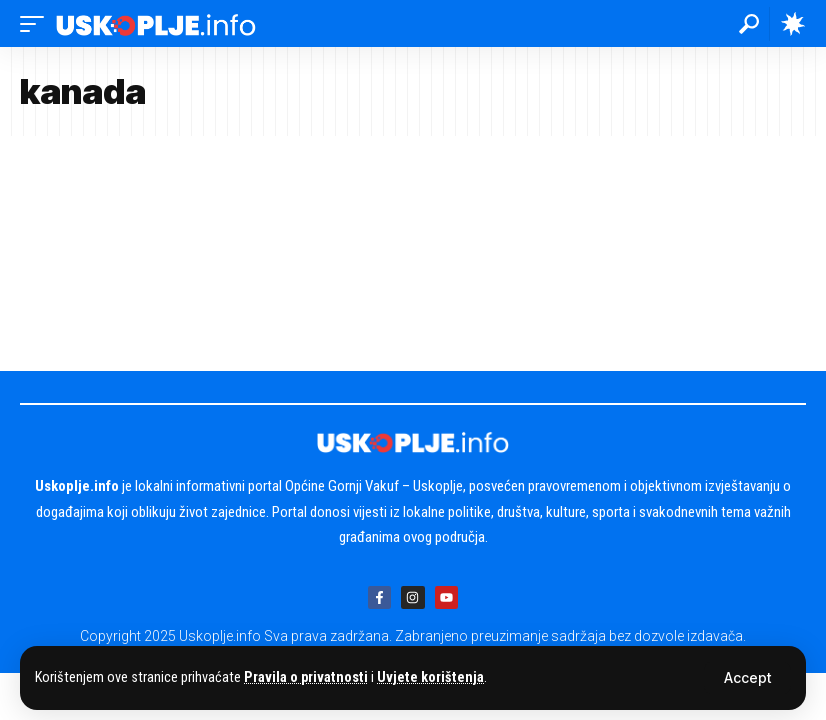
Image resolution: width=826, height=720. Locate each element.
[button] (747, 678)
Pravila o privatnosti (306, 677)
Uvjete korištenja (430, 677)
